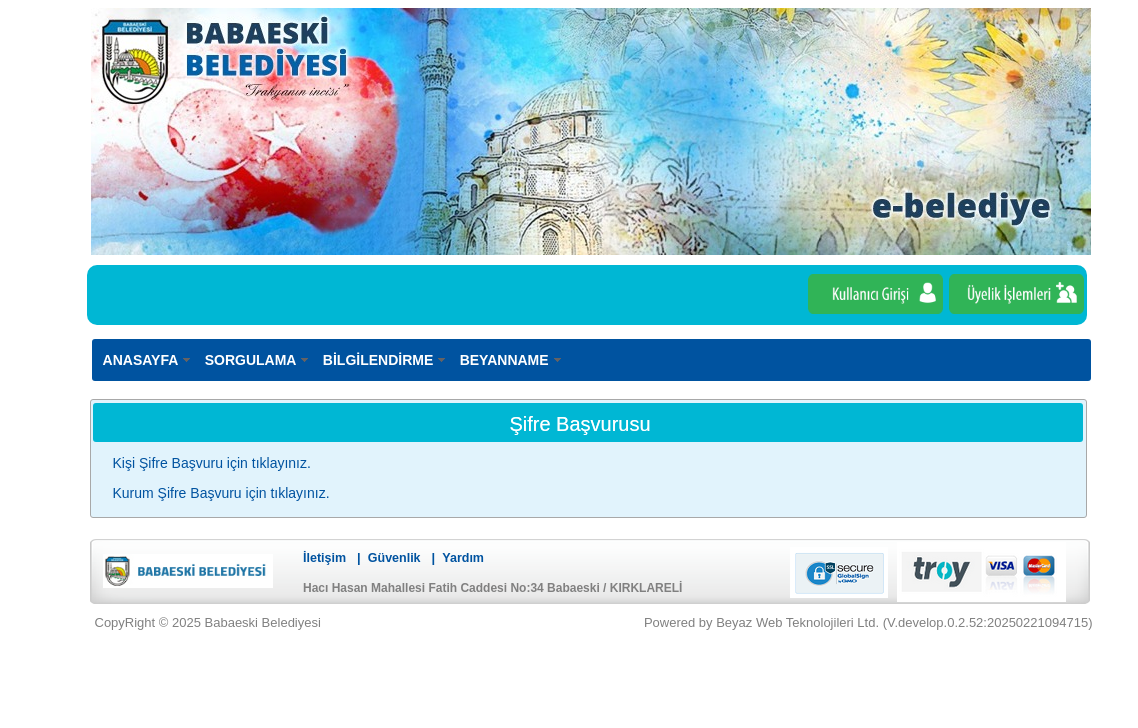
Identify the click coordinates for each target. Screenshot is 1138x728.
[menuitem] (148, 359)
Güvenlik (394, 558)
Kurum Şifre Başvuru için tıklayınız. (221, 493)
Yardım (463, 558)
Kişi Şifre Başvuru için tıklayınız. (212, 463)
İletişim (324, 558)
